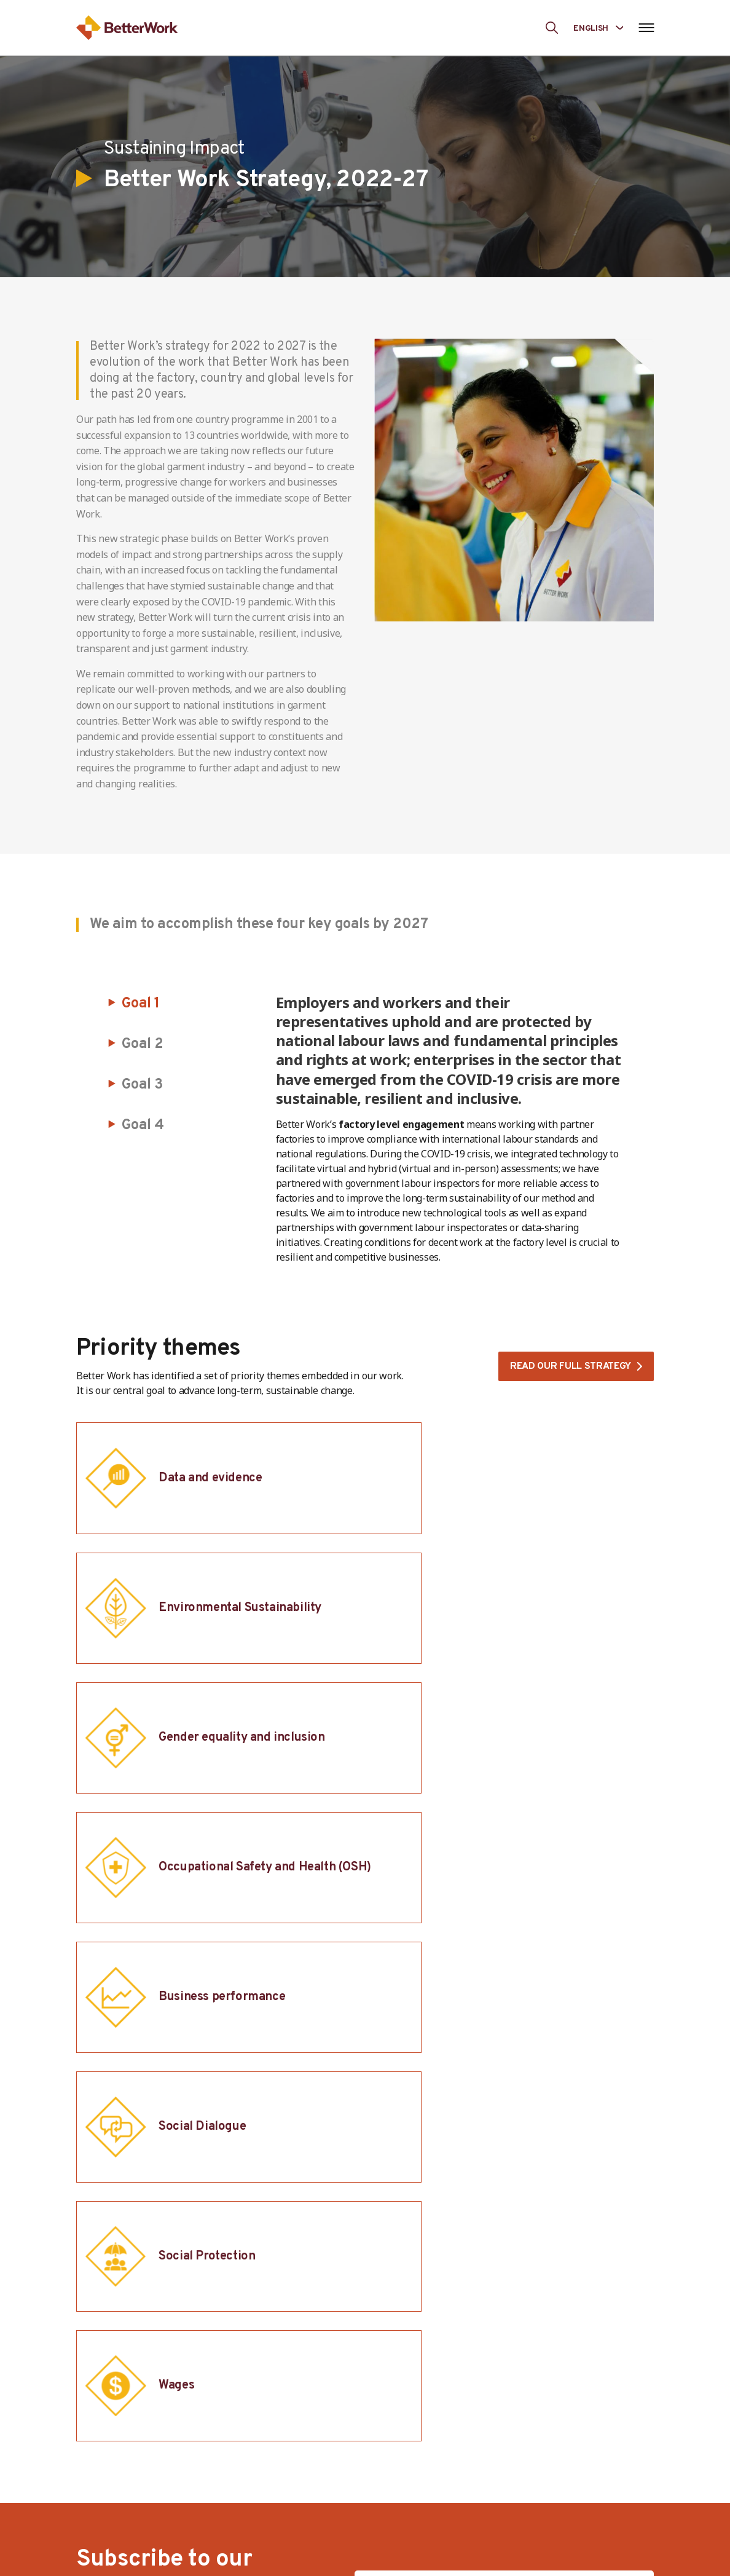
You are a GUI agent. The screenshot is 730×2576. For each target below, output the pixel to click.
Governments (439, 2462)
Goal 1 (141, 1004)
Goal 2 (142, 1044)
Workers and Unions (455, 2420)
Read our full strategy (569, 1367)
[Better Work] (559, 2314)
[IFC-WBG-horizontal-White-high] (351, 2248)
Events (556, 2539)
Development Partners (460, 2483)
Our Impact (566, 2420)
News (554, 2477)
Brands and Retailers (456, 2504)
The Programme (315, 2420)
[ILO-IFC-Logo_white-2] (137, 2248)
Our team (300, 2462)
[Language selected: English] (598, 27)
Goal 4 (143, 1125)
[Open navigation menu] (646, 28)
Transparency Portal (586, 2498)
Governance (305, 2441)
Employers (433, 2441)
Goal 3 (142, 1085)
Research (561, 2519)
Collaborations (443, 2525)
